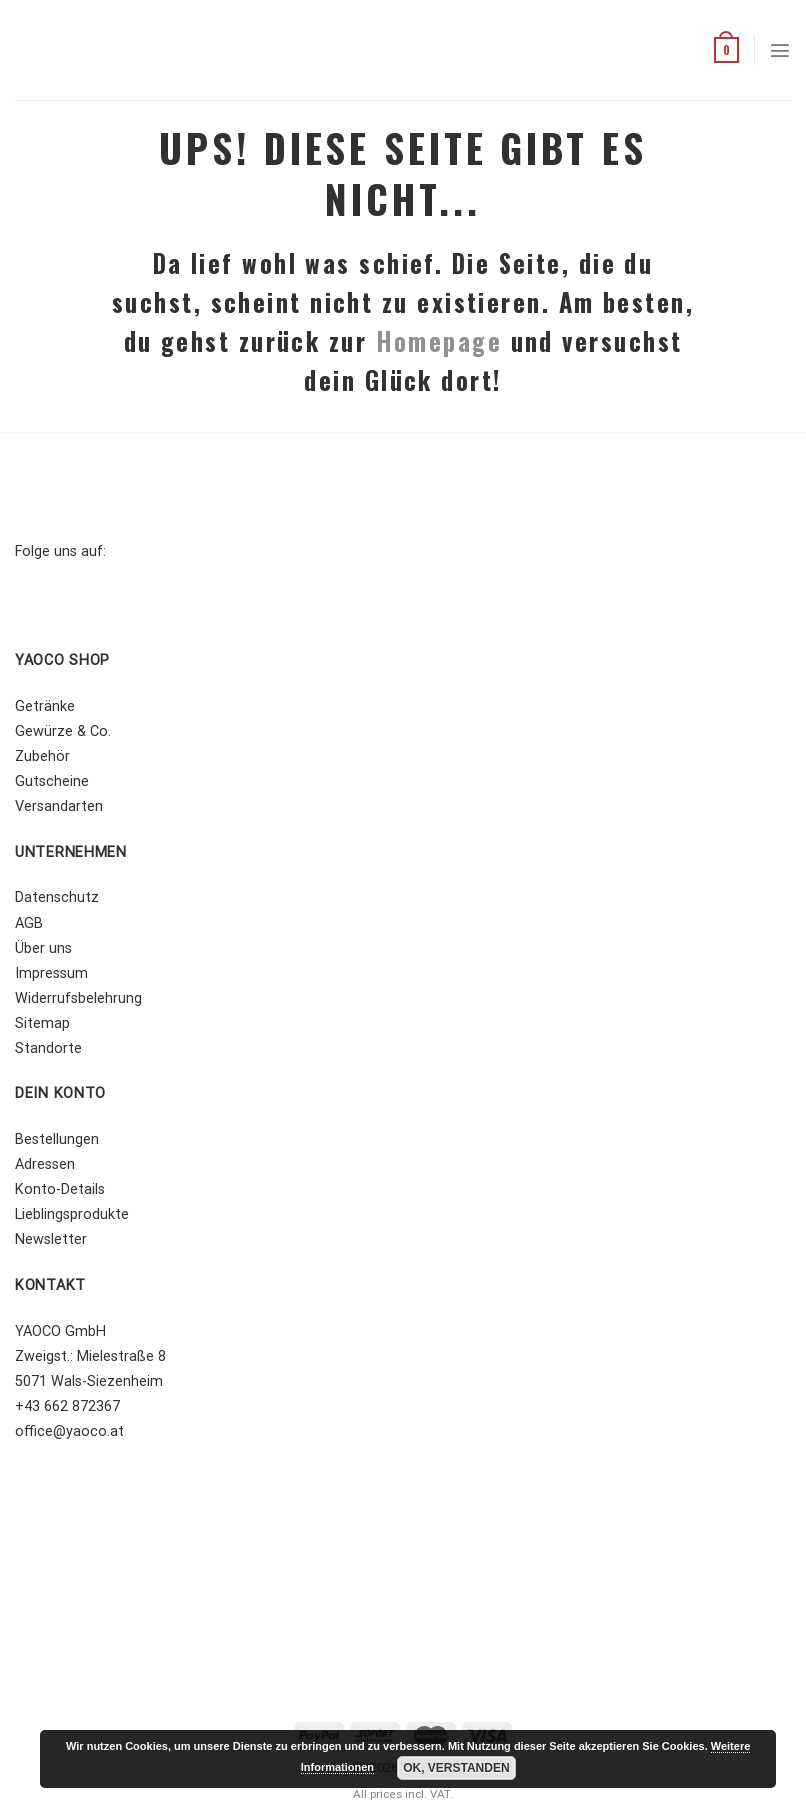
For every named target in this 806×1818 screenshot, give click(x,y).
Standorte (48, 1048)
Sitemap (42, 1023)
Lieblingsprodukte (72, 1214)
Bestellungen (57, 1139)
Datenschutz (57, 897)
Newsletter (51, 1239)
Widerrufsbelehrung (78, 998)
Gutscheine (52, 781)
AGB (29, 923)
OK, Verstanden (456, 1768)
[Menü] (780, 50)
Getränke (45, 706)
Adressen (45, 1164)
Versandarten (59, 806)
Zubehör (42, 756)
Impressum (51, 973)
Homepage (439, 341)
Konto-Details (60, 1189)
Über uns (43, 948)
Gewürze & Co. (63, 731)
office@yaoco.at (69, 1431)
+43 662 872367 (67, 1406)
